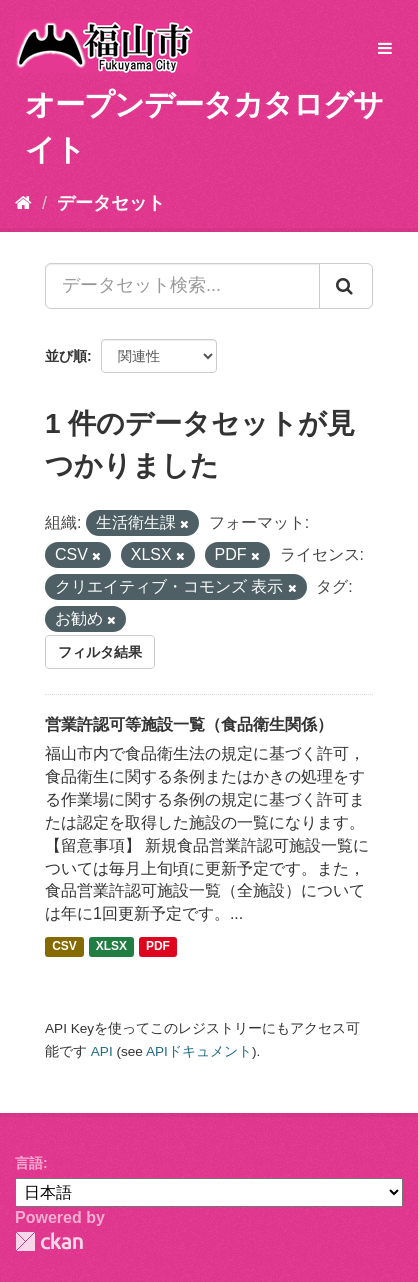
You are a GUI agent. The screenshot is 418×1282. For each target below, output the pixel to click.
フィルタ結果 (100, 652)
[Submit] (346, 286)
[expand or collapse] (385, 49)
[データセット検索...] (182, 286)
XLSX (111, 946)
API (102, 1051)
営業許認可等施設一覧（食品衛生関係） (189, 724)
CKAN (49, 1241)
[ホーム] (23, 203)
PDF (158, 946)
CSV (64, 946)
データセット (111, 203)
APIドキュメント (199, 1051)
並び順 (66, 356)
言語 (29, 1163)
